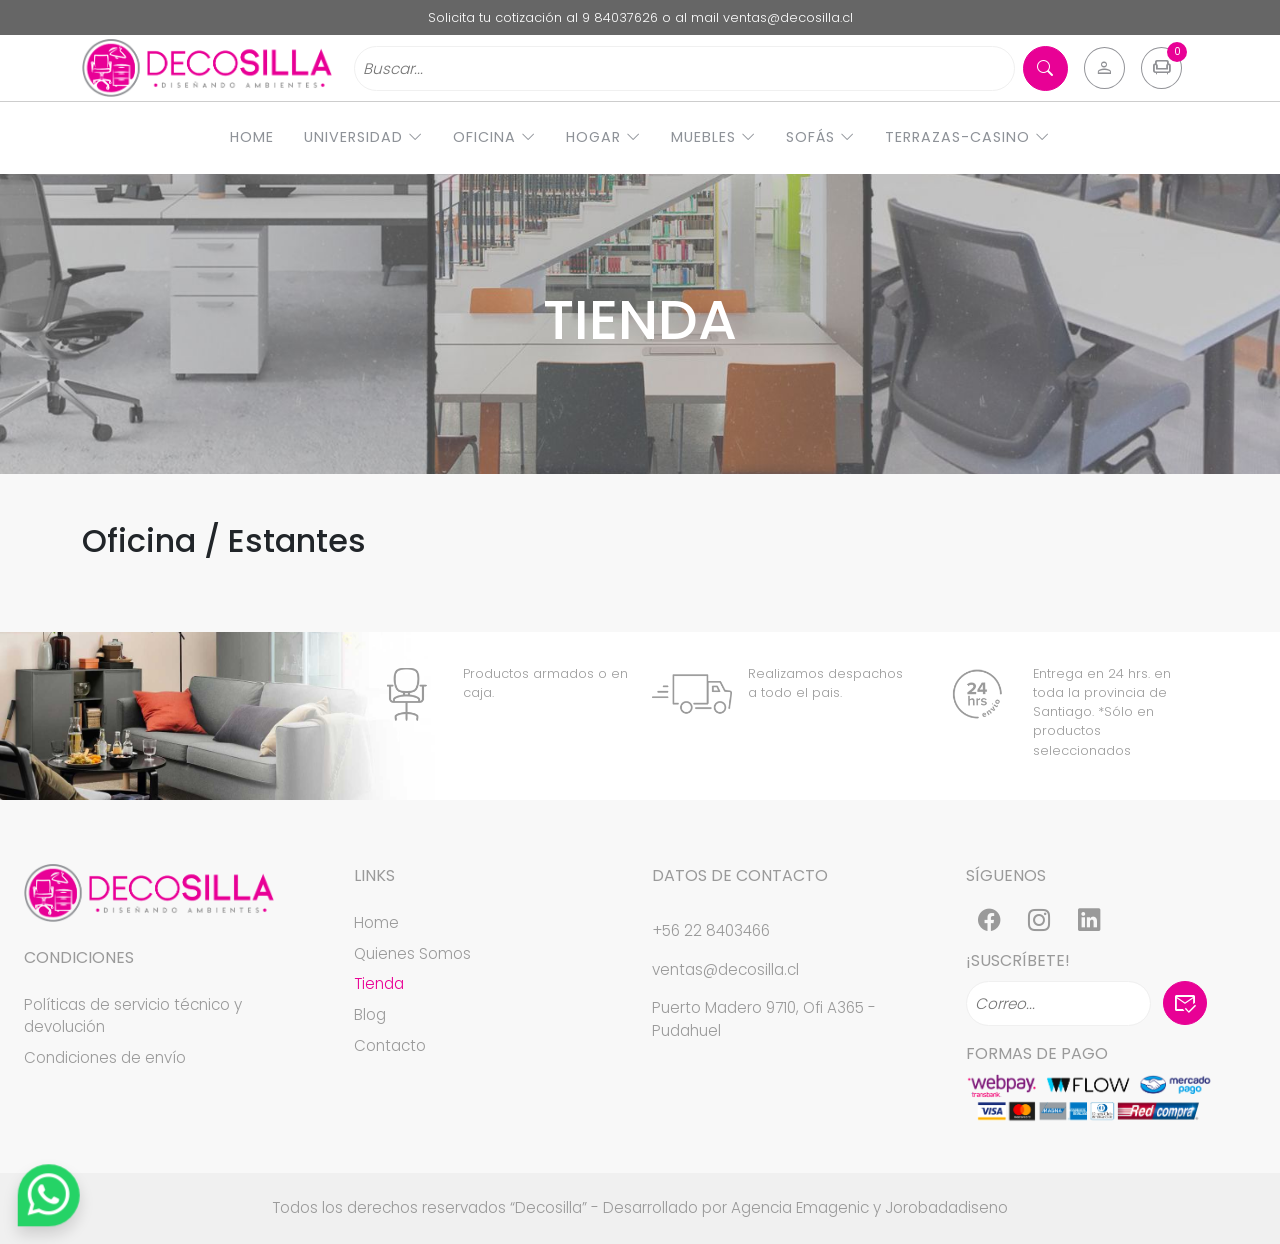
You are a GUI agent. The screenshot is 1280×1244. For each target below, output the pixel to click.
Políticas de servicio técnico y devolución (133, 1016)
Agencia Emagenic (800, 1207)
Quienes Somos (412, 953)
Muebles (713, 137)
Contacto (390, 1045)
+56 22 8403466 (711, 930)
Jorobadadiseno (946, 1207)
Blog (370, 1014)
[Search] (684, 68)
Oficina (494, 137)
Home (252, 137)
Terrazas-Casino (967, 137)
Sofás (820, 137)
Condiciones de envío (105, 1057)
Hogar (603, 137)
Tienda (379, 983)
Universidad (363, 137)
